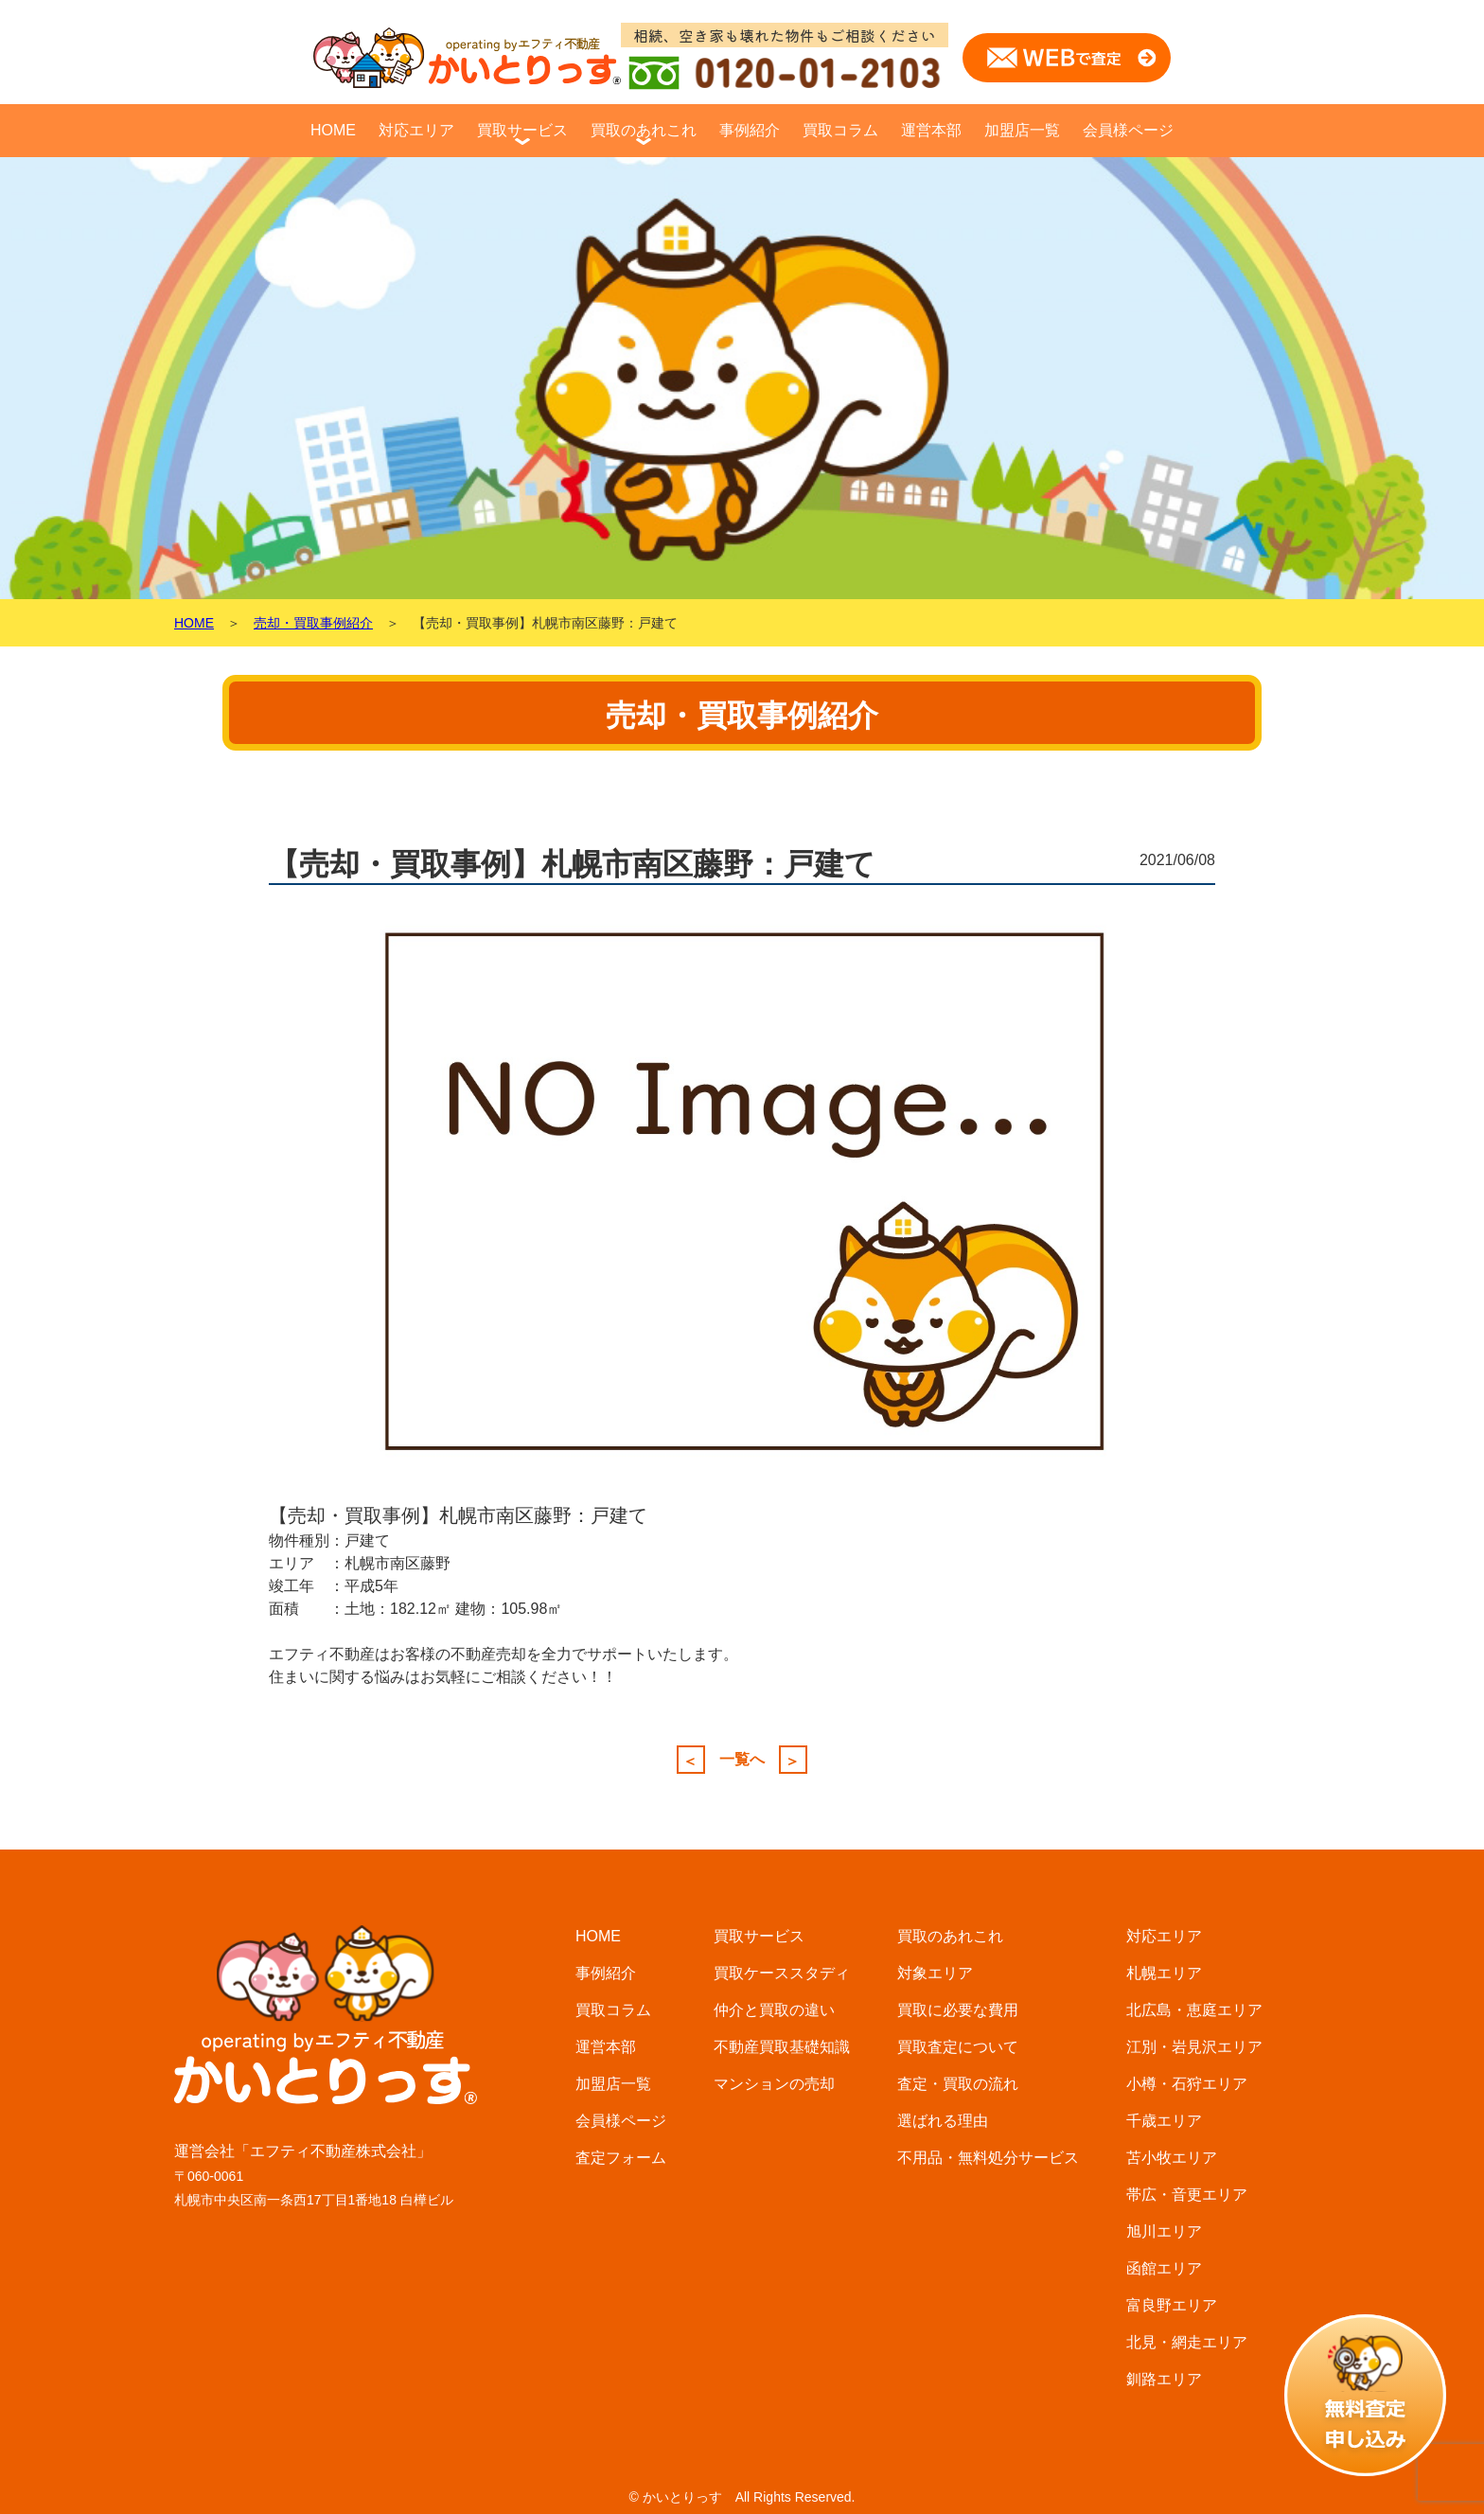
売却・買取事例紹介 (313, 622)
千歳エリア (1164, 2121)
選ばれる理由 (942, 2121)
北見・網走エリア (1186, 2342)
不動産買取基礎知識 (782, 2047)
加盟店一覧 (1022, 130)
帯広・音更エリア (1186, 2194)
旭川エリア (1164, 2231)
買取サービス (522, 130)
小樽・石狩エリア (1186, 2084)
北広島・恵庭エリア (1194, 2010)
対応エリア (416, 130)
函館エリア (1164, 2268)
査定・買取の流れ (957, 2084)
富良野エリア (1171, 2305)
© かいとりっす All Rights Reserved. (741, 2497)
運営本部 (931, 130)
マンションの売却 (774, 2084)
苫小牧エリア (1171, 2158)
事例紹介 (749, 130)
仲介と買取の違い (774, 2010)
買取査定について (957, 2047)
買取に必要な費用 (957, 2010)
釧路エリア (1164, 2379)
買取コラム (840, 130)
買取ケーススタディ (782, 1973)
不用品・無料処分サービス (988, 2158)
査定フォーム (620, 2158)
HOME (333, 130)
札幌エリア (1164, 1973)
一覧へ (742, 1759)
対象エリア (935, 1973)
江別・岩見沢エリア (1194, 2047)
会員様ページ (1128, 130)
